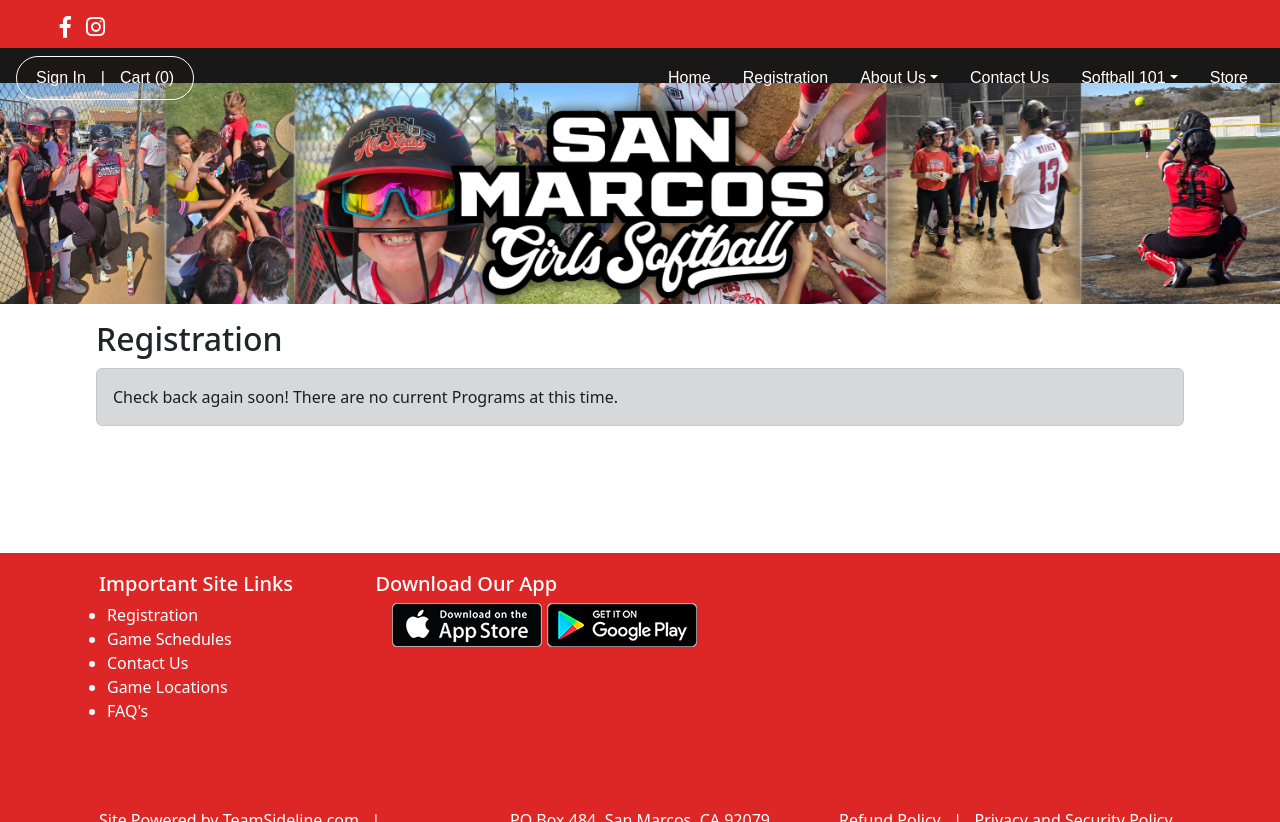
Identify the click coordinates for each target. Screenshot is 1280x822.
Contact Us (1009, 77)
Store (1229, 77)
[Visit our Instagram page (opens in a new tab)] (95, 26)
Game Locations (167, 687)
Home (689, 77)
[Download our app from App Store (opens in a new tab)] (467, 623)
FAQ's (127, 711)
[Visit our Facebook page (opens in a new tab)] (65, 26)
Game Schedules (169, 639)
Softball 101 (1129, 77)
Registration (785, 77)
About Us (899, 77)
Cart (147, 77)
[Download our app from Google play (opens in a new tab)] (622, 623)
